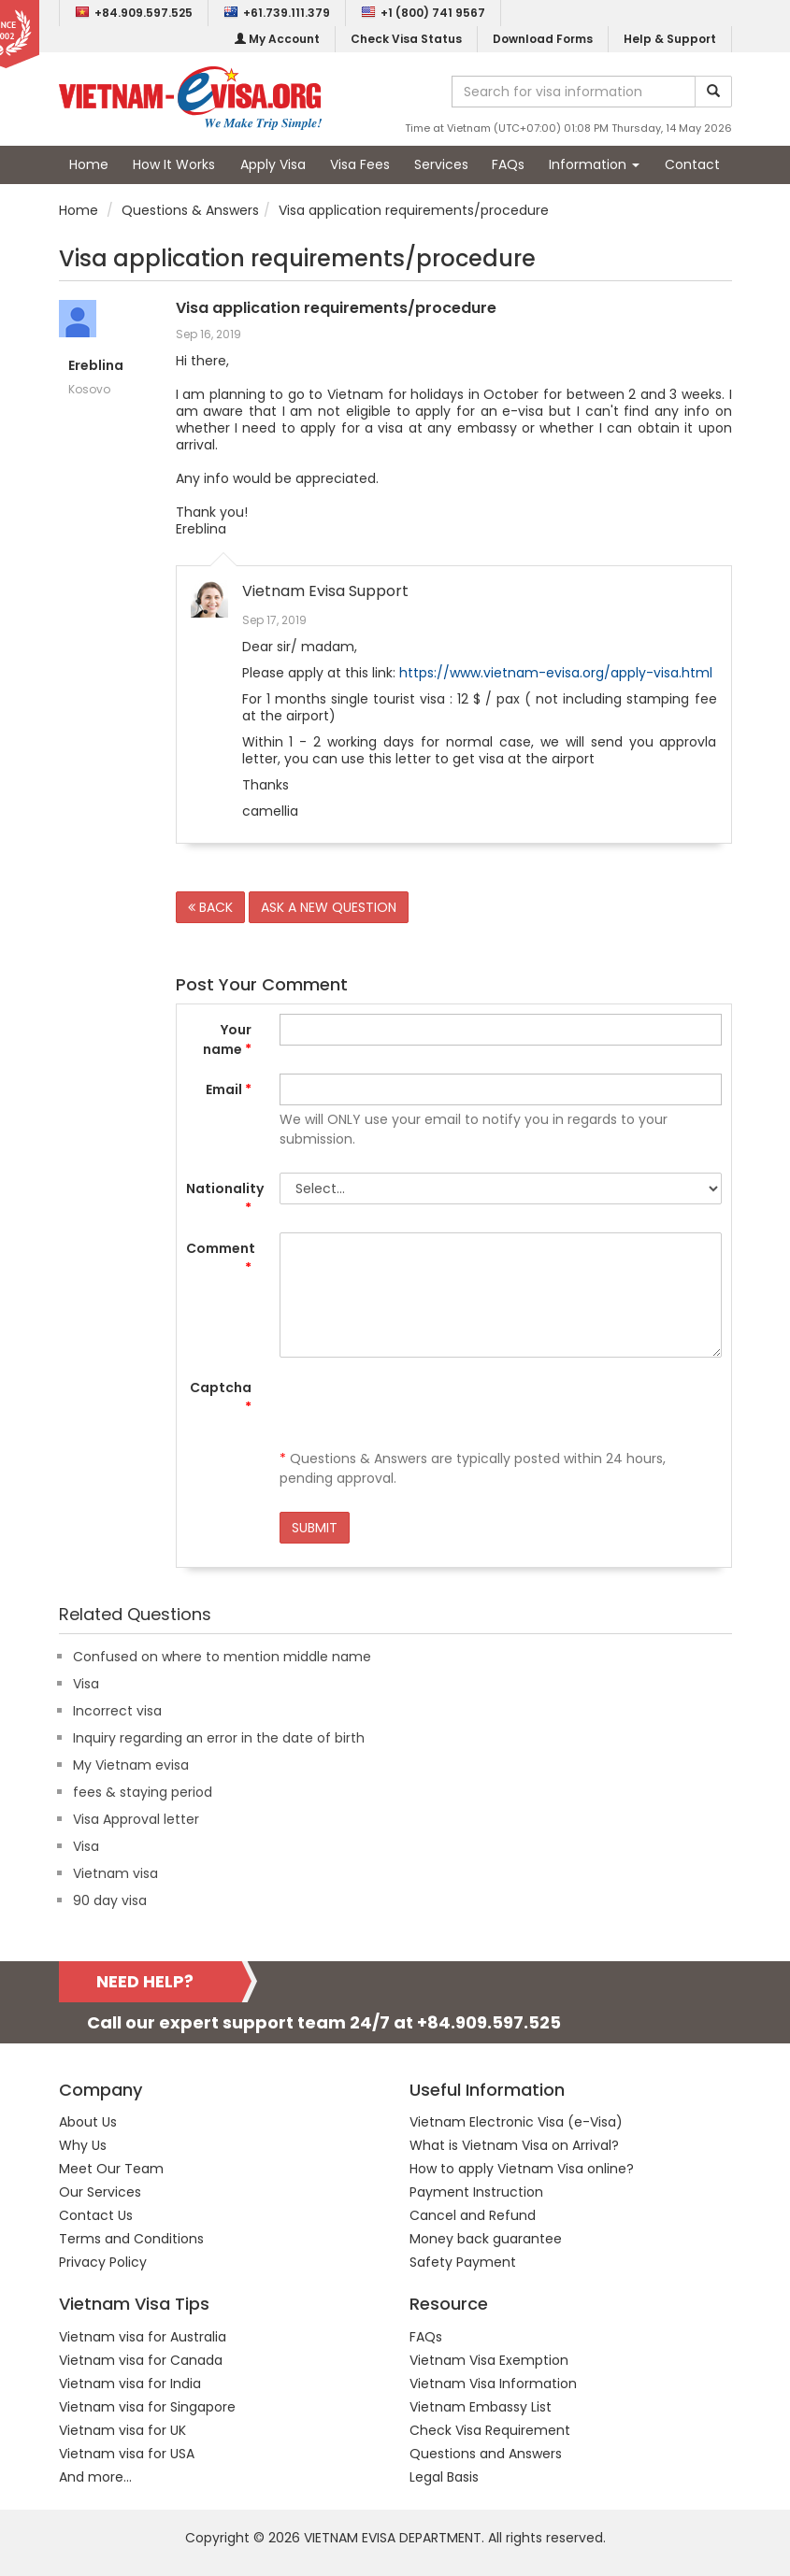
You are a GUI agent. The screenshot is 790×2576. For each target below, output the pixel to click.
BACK (210, 907)
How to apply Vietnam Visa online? (521, 2168)
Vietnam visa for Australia (142, 2336)
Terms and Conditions (131, 2238)
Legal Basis (444, 2477)
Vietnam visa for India (130, 2383)
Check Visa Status (406, 39)
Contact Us (96, 2215)
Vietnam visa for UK (122, 2430)
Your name (227, 1039)
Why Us (83, 2145)
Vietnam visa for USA (126, 2453)
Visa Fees (360, 164)
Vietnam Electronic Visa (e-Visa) (516, 2122)
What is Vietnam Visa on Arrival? (514, 2145)
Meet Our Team (111, 2168)
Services (441, 164)
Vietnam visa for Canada (141, 2360)
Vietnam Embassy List (480, 2407)
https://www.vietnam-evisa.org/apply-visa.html (555, 672)
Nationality (225, 1198)
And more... (95, 2477)
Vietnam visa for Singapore (147, 2407)
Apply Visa (273, 164)
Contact (692, 164)
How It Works (174, 164)
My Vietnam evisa (131, 1765)
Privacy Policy (103, 2262)
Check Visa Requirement (489, 2430)
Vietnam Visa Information (493, 2383)
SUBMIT (315, 1527)
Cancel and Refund (472, 2215)
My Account (277, 39)
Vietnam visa (115, 1873)
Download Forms (543, 39)
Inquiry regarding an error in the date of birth (219, 1738)
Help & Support (670, 39)
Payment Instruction (476, 2192)
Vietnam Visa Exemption (488, 2360)
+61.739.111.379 (276, 13)
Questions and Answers (485, 2453)
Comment (220, 1258)
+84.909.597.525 (134, 13)
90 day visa (110, 1900)
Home (88, 164)
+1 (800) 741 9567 (423, 13)
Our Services (100, 2192)
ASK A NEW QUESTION (328, 907)
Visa (86, 1683)
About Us (88, 2122)
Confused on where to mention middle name (222, 1656)
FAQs (508, 164)
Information (594, 164)
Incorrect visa (117, 1710)
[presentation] (422, 1408)
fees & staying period (142, 1792)
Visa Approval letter (136, 1819)
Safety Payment (462, 2262)
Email (228, 1089)
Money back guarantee (485, 2238)
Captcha (220, 1397)
